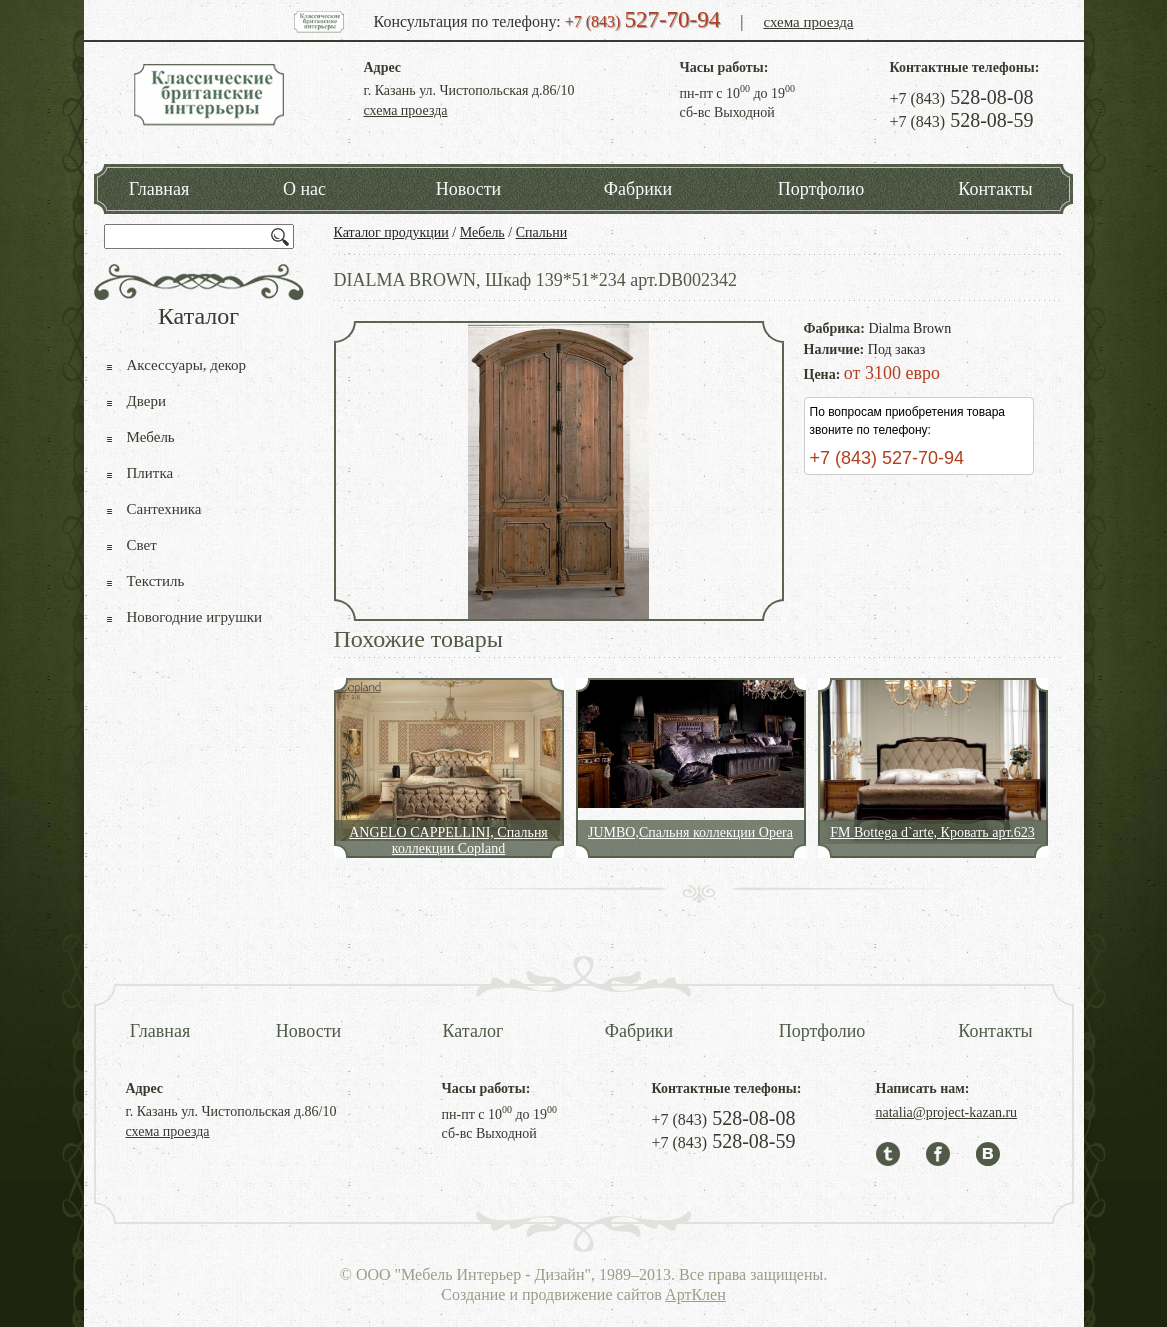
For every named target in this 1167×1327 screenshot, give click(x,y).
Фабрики (638, 189)
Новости (468, 189)
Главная (159, 189)
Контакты (995, 189)
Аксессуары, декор (187, 365)
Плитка (150, 473)
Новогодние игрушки (195, 617)
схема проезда (808, 22)
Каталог (473, 1031)
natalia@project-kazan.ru (947, 1112)
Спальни (542, 232)
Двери (146, 401)
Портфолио (821, 189)
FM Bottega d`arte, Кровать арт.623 (932, 832)
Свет (142, 545)
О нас (304, 189)
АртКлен (695, 1294)
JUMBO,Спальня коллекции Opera (690, 832)
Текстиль (156, 581)
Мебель (482, 232)
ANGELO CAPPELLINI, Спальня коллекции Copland (448, 840)
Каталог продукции (391, 232)
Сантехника (164, 509)
